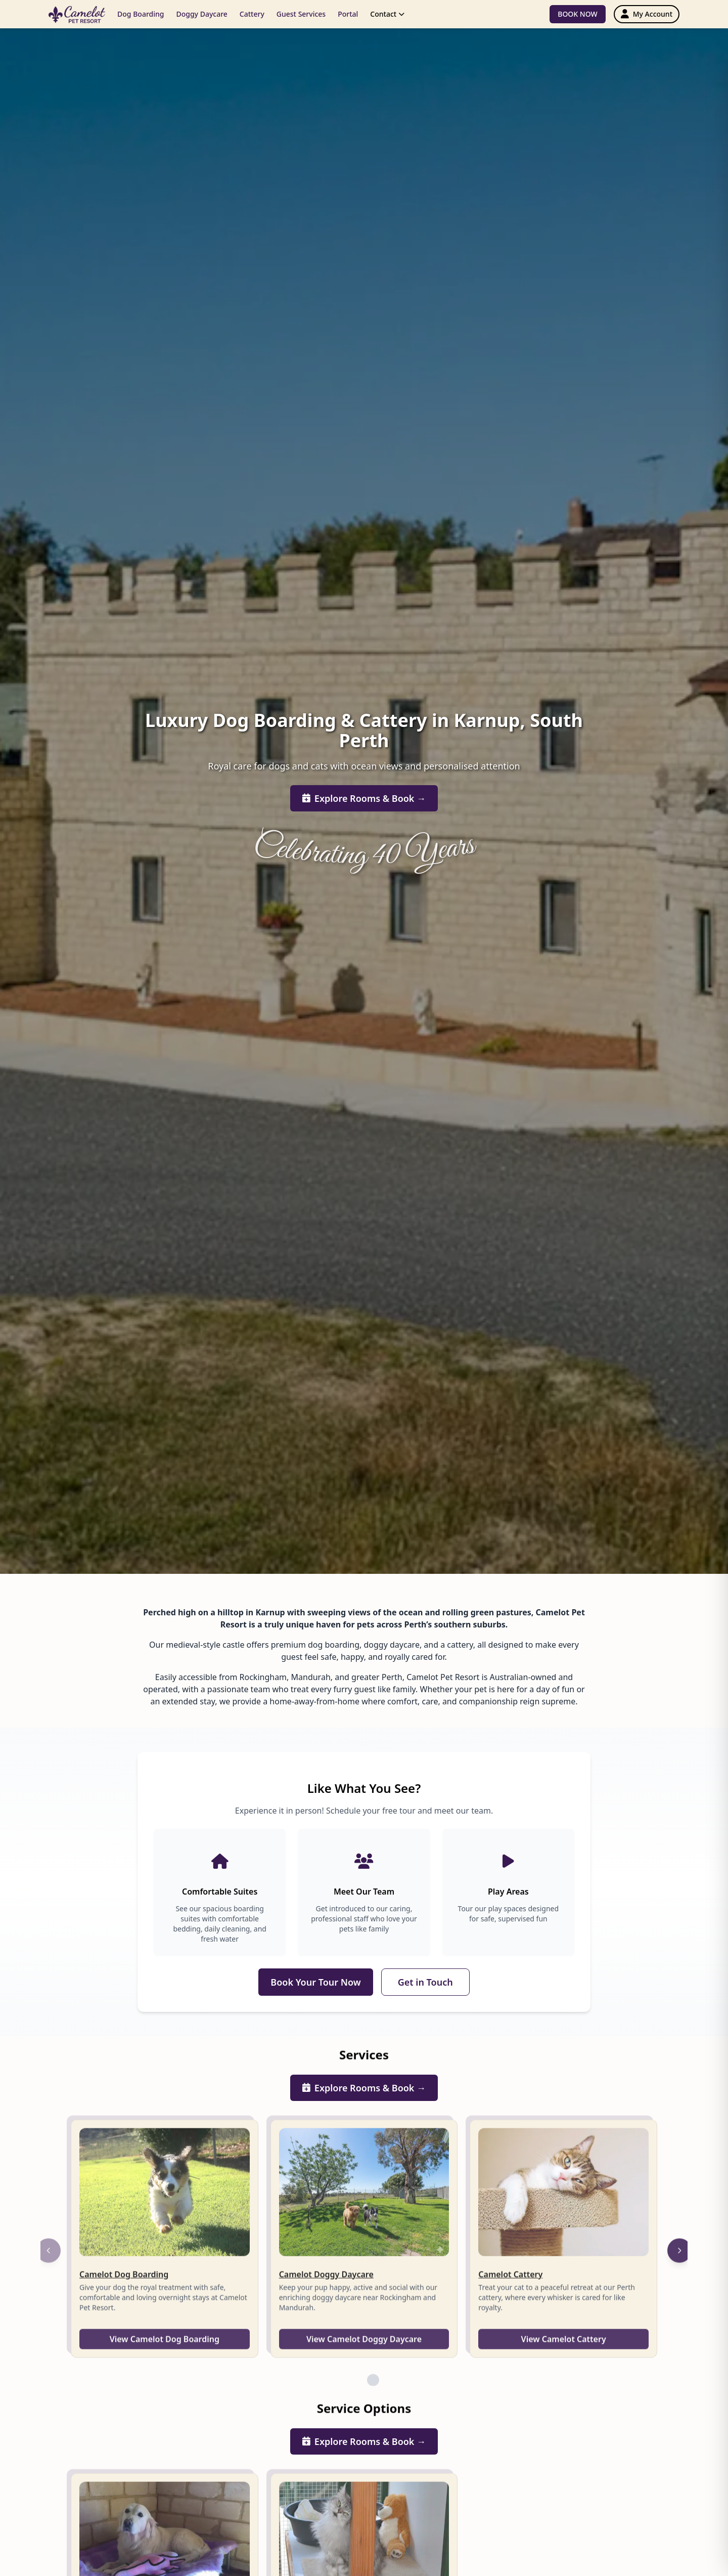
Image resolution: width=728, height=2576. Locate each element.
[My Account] (646, 14)
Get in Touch (425, 1982)
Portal (348, 14)
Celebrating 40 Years (364, 851)
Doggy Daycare (201, 14)
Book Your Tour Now (315, 1982)
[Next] (679, 2263)
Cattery (252, 14)
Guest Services (301, 14)
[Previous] (48, 2263)
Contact (387, 14)
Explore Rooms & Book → (364, 799)
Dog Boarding (140, 14)
